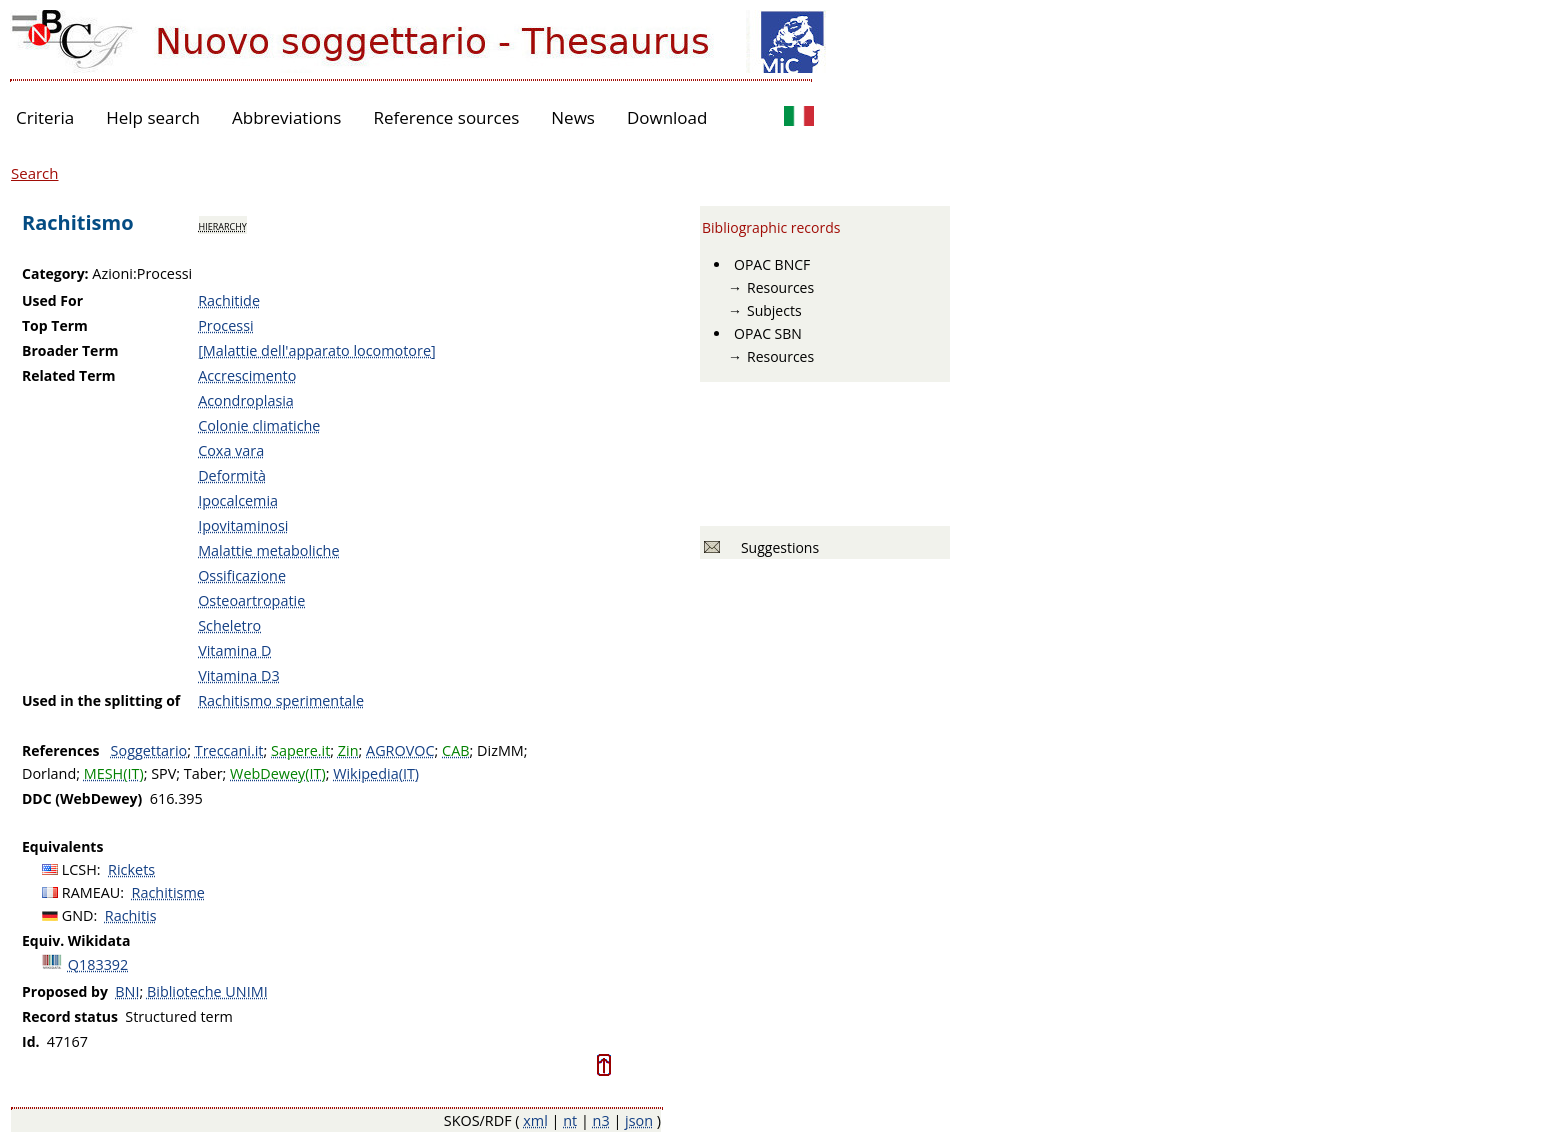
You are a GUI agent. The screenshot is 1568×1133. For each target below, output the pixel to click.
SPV (163, 773)
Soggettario (149, 750)
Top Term (55, 325)
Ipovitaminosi (243, 525)
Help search (153, 117)
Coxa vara (231, 450)
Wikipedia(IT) (376, 773)
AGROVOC (400, 750)
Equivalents (62, 846)
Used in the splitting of (101, 700)
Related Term (69, 375)
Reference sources (446, 117)
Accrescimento (247, 375)
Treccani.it (229, 750)
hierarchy (223, 225)
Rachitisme (168, 892)
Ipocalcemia (238, 500)
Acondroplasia (246, 400)
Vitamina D (234, 650)
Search (35, 173)
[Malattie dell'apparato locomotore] (317, 350)
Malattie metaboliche (268, 550)
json (639, 1120)
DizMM (500, 750)
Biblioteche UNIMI (207, 991)
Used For (52, 300)
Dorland (49, 773)
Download (667, 117)
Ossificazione (242, 575)
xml (535, 1120)
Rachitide (229, 300)
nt (570, 1120)
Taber (203, 773)
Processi (226, 325)
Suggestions (776, 547)
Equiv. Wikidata (76, 940)
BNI (127, 991)
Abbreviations (286, 117)
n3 (601, 1120)
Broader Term (70, 350)
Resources (780, 287)
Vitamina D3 (239, 675)
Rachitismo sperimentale (281, 700)
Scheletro (229, 625)
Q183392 (98, 964)
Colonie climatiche (259, 425)
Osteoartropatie (251, 600)
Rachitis (131, 915)
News (573, 117)
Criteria (45, 117)
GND (78, 915)
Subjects (774, 310)
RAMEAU (91, 892)
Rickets (131, 869)
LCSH (79, 869)
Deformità (232, 475)
